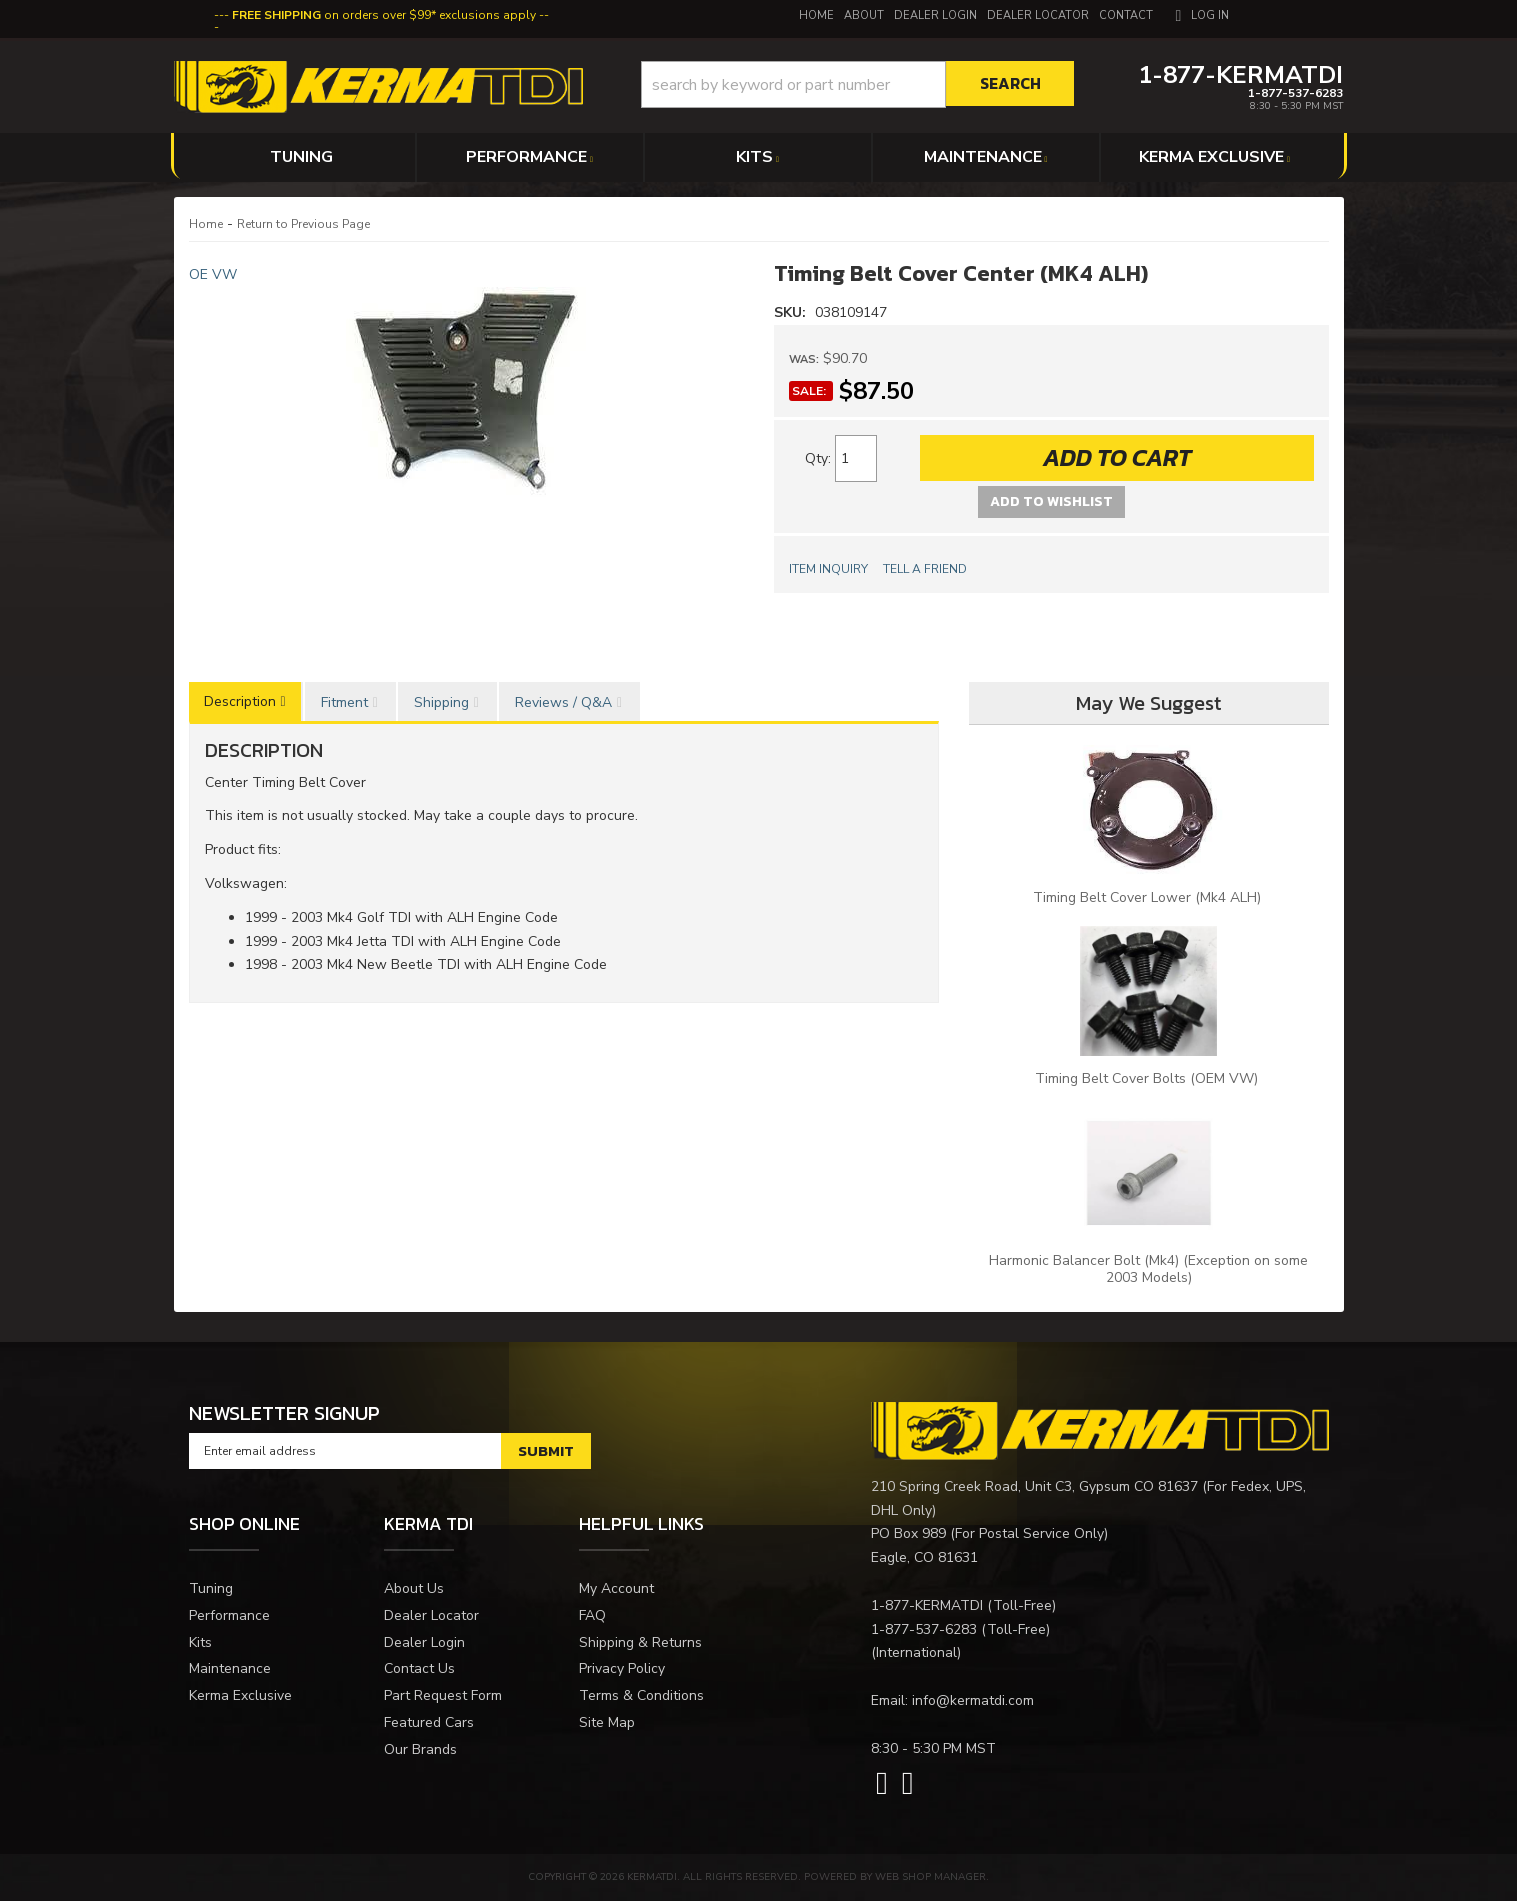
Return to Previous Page (303, 224)
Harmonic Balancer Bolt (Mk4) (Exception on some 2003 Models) (1148, 1269)
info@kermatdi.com (973, 1700)
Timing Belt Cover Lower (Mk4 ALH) (1149, 897)
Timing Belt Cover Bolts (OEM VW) (1148, 1078)
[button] (857, 84)
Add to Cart (1117, 457)
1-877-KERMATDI (927, 1605)
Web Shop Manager (930, 1877)
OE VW (213, 274)
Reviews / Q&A (563, 702)
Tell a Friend (925, 569)
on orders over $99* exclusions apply (384, 15)
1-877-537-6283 (924, 1629)
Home (206, 224)
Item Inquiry (828, 569)
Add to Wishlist (1051, 501)
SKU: (792, 312)
